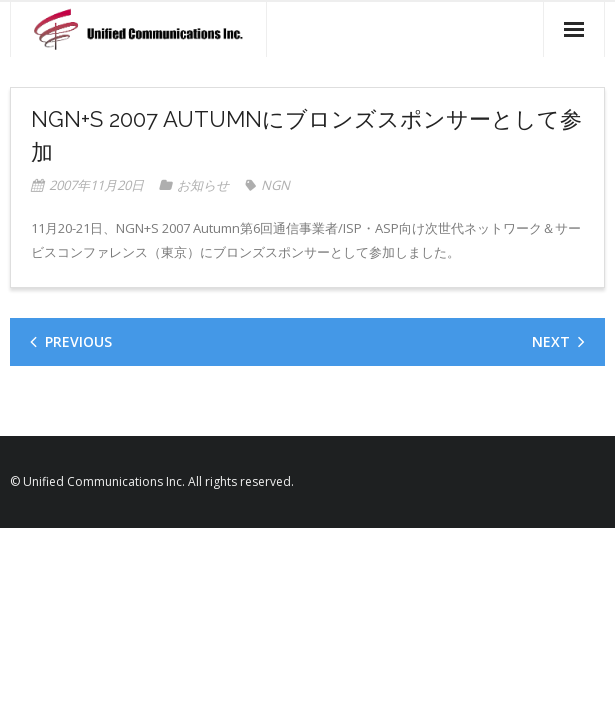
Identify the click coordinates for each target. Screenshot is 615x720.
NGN (275, 185)
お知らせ (203, 185)
